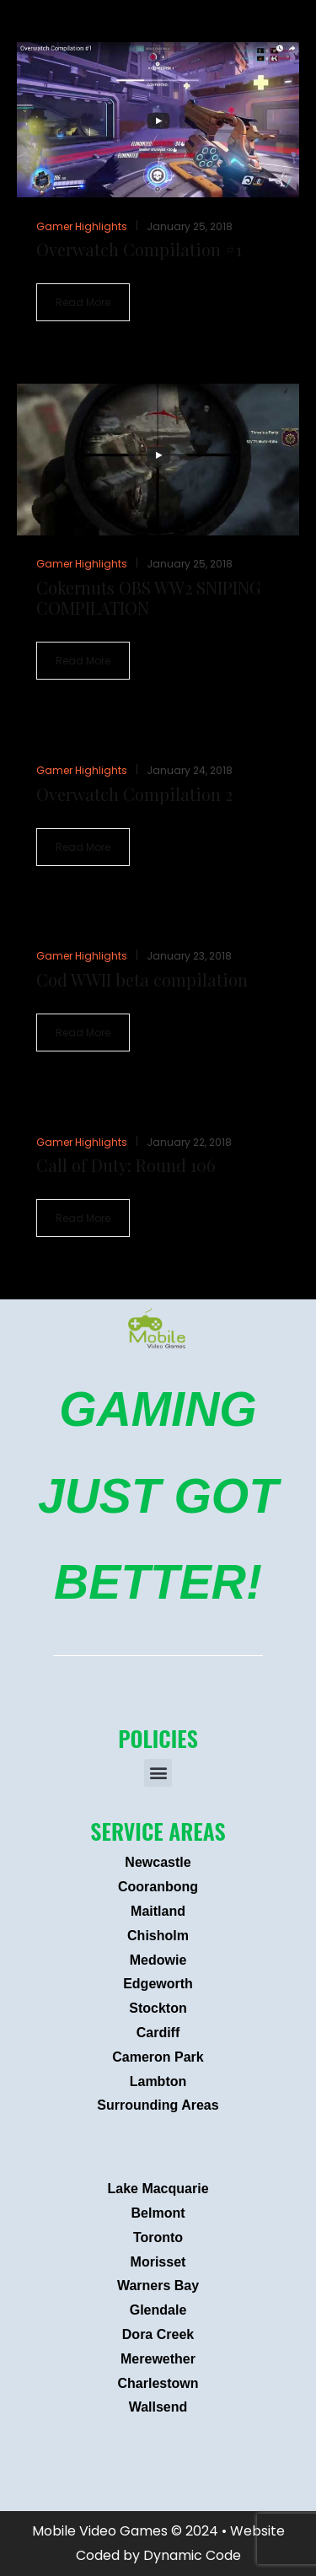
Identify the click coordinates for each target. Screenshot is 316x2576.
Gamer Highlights (81, 226)
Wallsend (158, 2407)
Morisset (158, 2262)
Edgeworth (158, 1983)
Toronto (158, 2237)
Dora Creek (158, 2334)
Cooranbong (158, 1887)
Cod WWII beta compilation (142, 979)
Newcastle (157, 1862)
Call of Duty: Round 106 (126, 1165)
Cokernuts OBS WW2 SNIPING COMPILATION (148, 597)
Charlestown (157, 2383)
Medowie (158, 1960)
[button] (158, 1773)
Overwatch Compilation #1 (139, 249)
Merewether (158, 2359)
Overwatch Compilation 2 (134, 793)
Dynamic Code (192, 2555)
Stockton (157, 2008)
